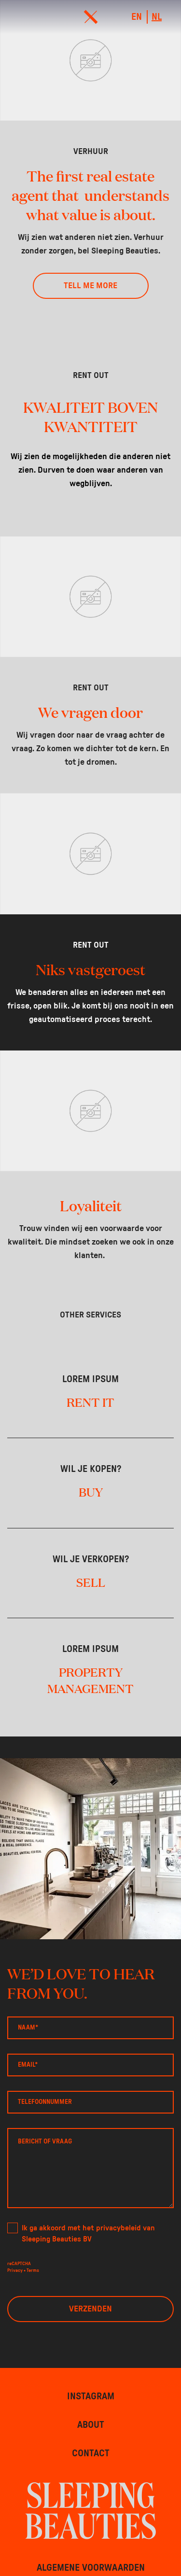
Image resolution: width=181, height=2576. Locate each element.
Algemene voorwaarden (91, 2568)
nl (157, 17)
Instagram (90, 2396)
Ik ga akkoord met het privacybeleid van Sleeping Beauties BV (81, 2233)
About (90, 2425)
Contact (91, 2453)
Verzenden (90, 2309)
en (136, 17)
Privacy (15, 2270)
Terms (33, 2270)
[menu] (91, 17)
